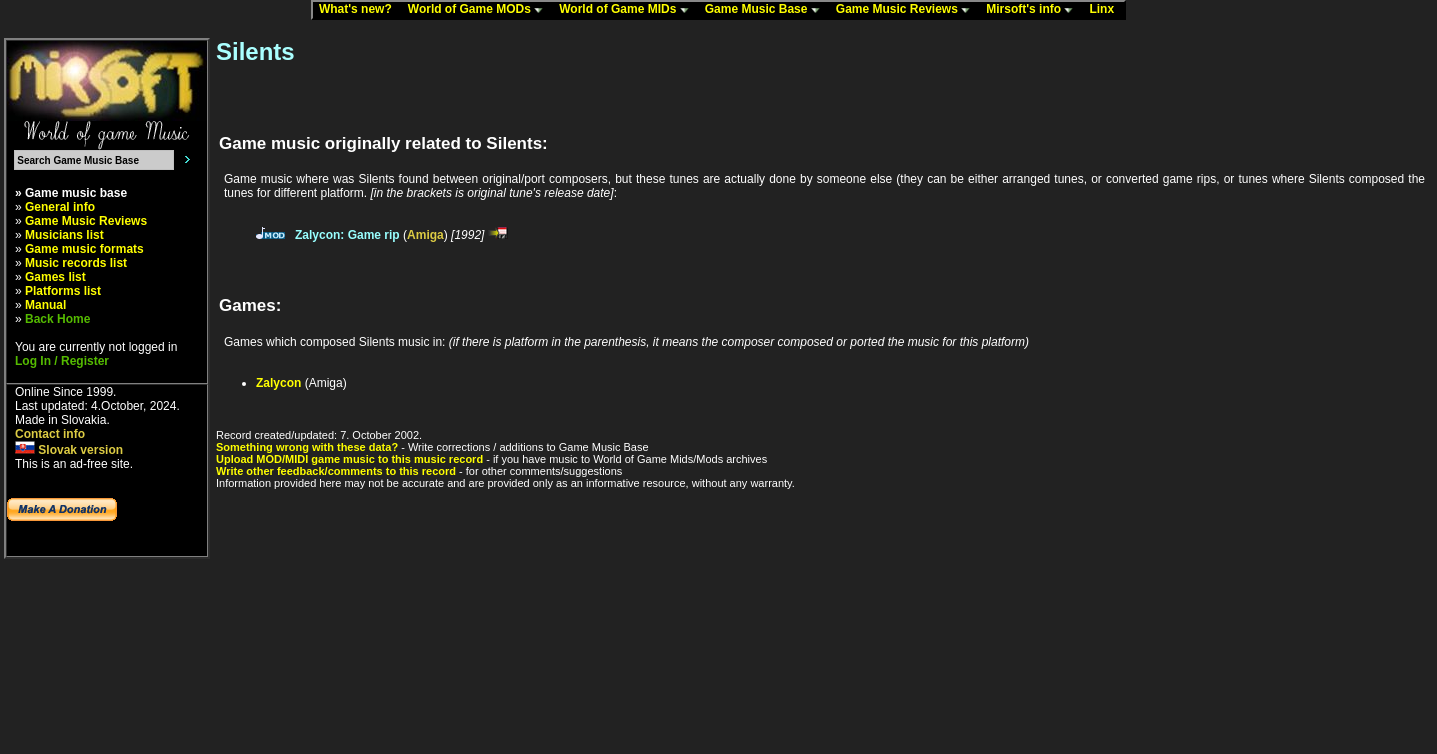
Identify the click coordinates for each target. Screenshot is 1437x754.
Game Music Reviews (907, 10)
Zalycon (278, 383)
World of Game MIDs (628, 10)
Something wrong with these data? (307, 447)
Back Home (57, 319)
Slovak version (69, 450)
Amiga (425, 235)
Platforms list (63, 291)
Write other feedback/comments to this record (336, 471)
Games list (55, 277)
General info (60, 207)
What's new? (360, 10)
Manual (45, 305)
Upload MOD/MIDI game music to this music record (349, 459)
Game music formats (84, 249)
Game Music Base (767, 10)
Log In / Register (62, 361)
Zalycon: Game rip (347, 235)
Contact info (50, 434)
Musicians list (64, 235)
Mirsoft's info (1034, 10)
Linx (1106, 10)
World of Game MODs (480, 10)
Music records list (76, 263)
